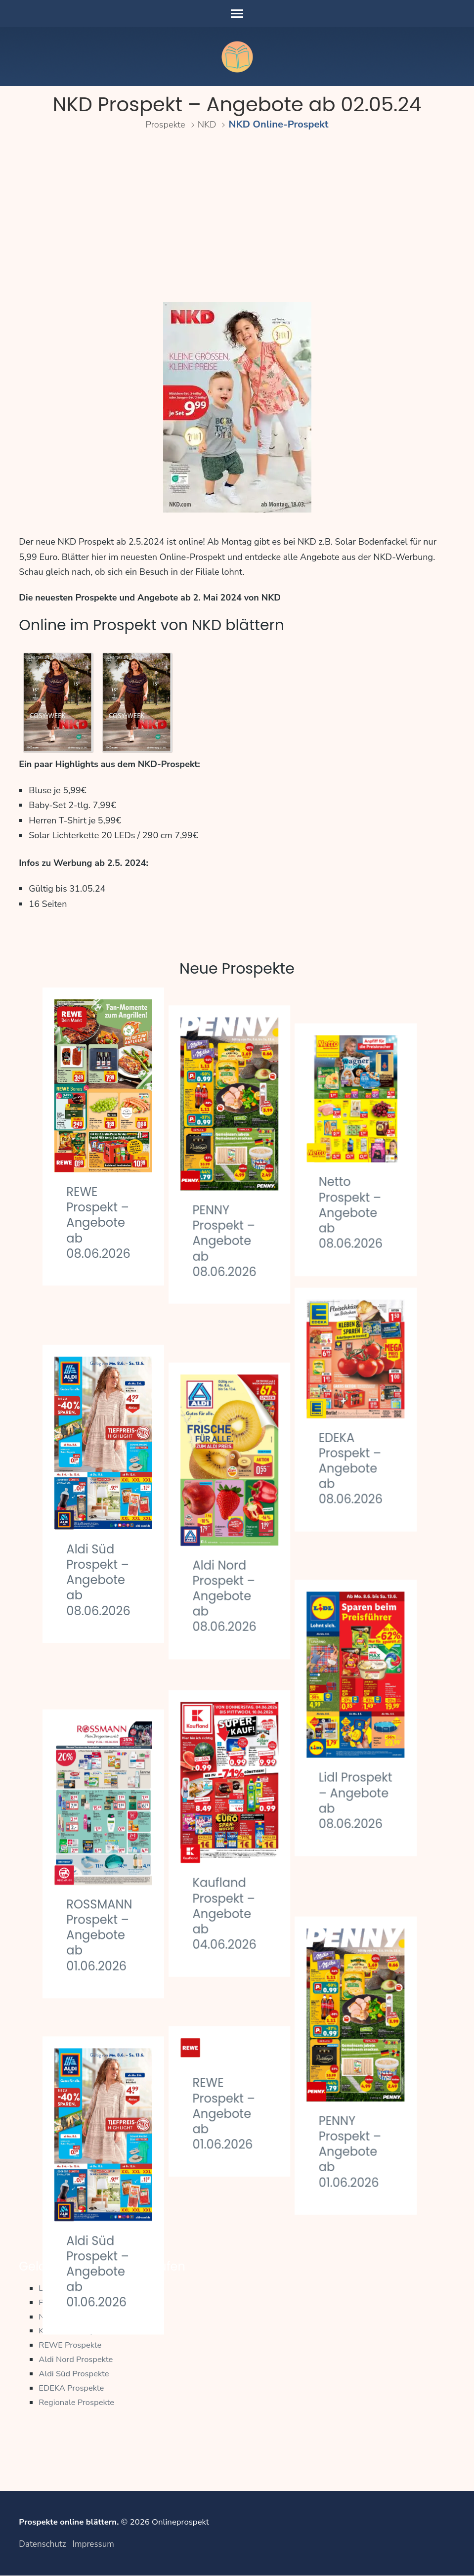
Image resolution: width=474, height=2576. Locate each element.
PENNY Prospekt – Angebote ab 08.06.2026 (234, 1222)
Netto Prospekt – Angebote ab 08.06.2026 (367, 1176)
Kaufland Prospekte (75, 2330)
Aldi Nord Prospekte (77, 2359)
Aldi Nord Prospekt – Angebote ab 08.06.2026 (234, 1531)
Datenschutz (42, 2544)
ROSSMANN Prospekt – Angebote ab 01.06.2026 (101, 1833)
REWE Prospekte (71, 2345)
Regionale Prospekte (77, 2402)
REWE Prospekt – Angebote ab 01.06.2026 (233, 1991)
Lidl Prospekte (65, 2288)
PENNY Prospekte (72, 2302)
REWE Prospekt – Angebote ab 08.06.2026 (100, 1222)
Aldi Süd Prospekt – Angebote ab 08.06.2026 (100, 1532)
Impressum (93, 2544)
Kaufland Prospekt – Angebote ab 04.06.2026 (234, 1829)
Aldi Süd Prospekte (75, 2373)
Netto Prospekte (69, 2316)
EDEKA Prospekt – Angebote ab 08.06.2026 (367, 1432)
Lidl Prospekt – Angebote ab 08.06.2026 (367, 1735)
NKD (209, 124)
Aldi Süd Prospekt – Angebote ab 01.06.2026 (99, 2143)
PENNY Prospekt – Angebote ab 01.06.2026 (366, 2046)
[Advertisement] (237, 218)
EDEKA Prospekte (72, 2388)
